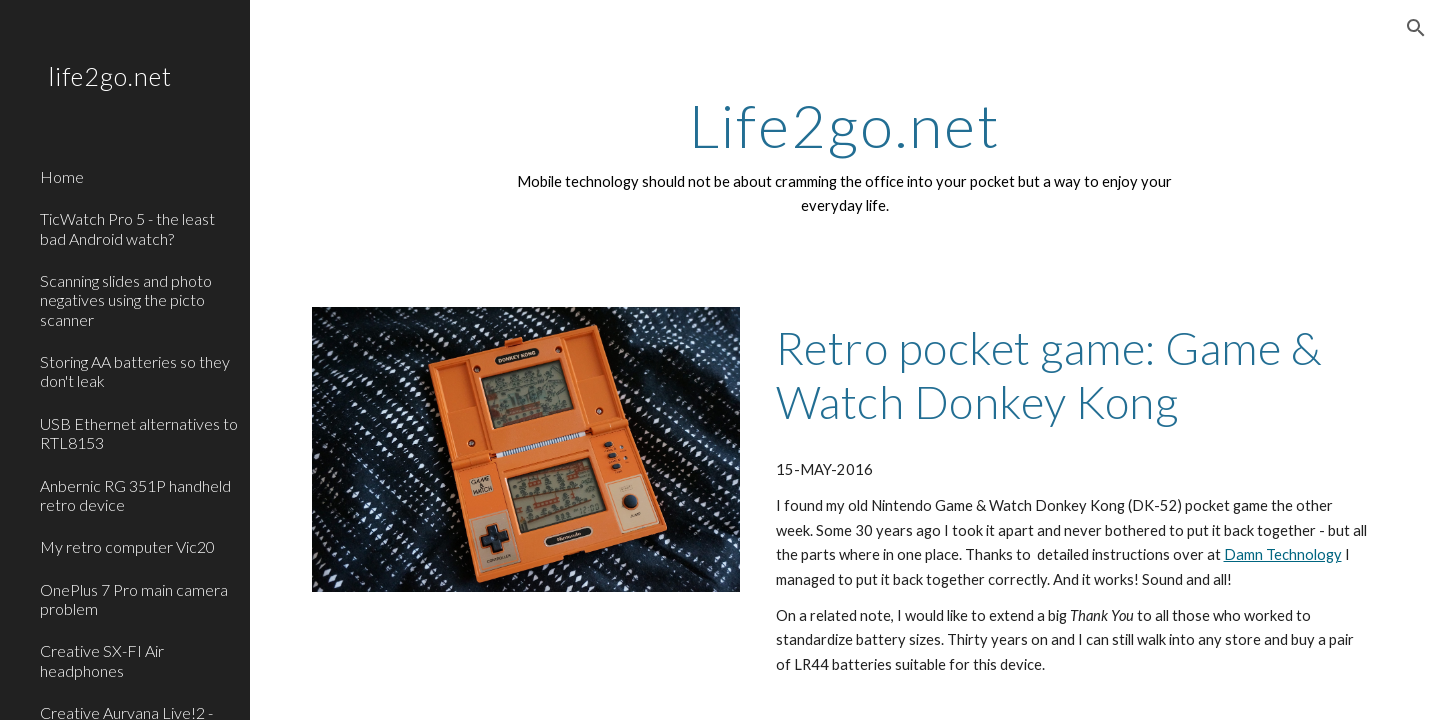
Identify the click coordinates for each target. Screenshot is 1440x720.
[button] (1416, 28)
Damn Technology (1283, 554)
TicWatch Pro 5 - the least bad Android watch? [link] (127, 228)
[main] (845, 155)
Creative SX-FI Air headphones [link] (102, 660)
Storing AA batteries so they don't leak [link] (135, 371)
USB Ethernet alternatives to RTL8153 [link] (139, 433)
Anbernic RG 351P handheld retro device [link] (135, 495)
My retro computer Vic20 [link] (127, 546)
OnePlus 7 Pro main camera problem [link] (134, 599)
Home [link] (62, 176)
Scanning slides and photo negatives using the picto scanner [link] (126, 300)
